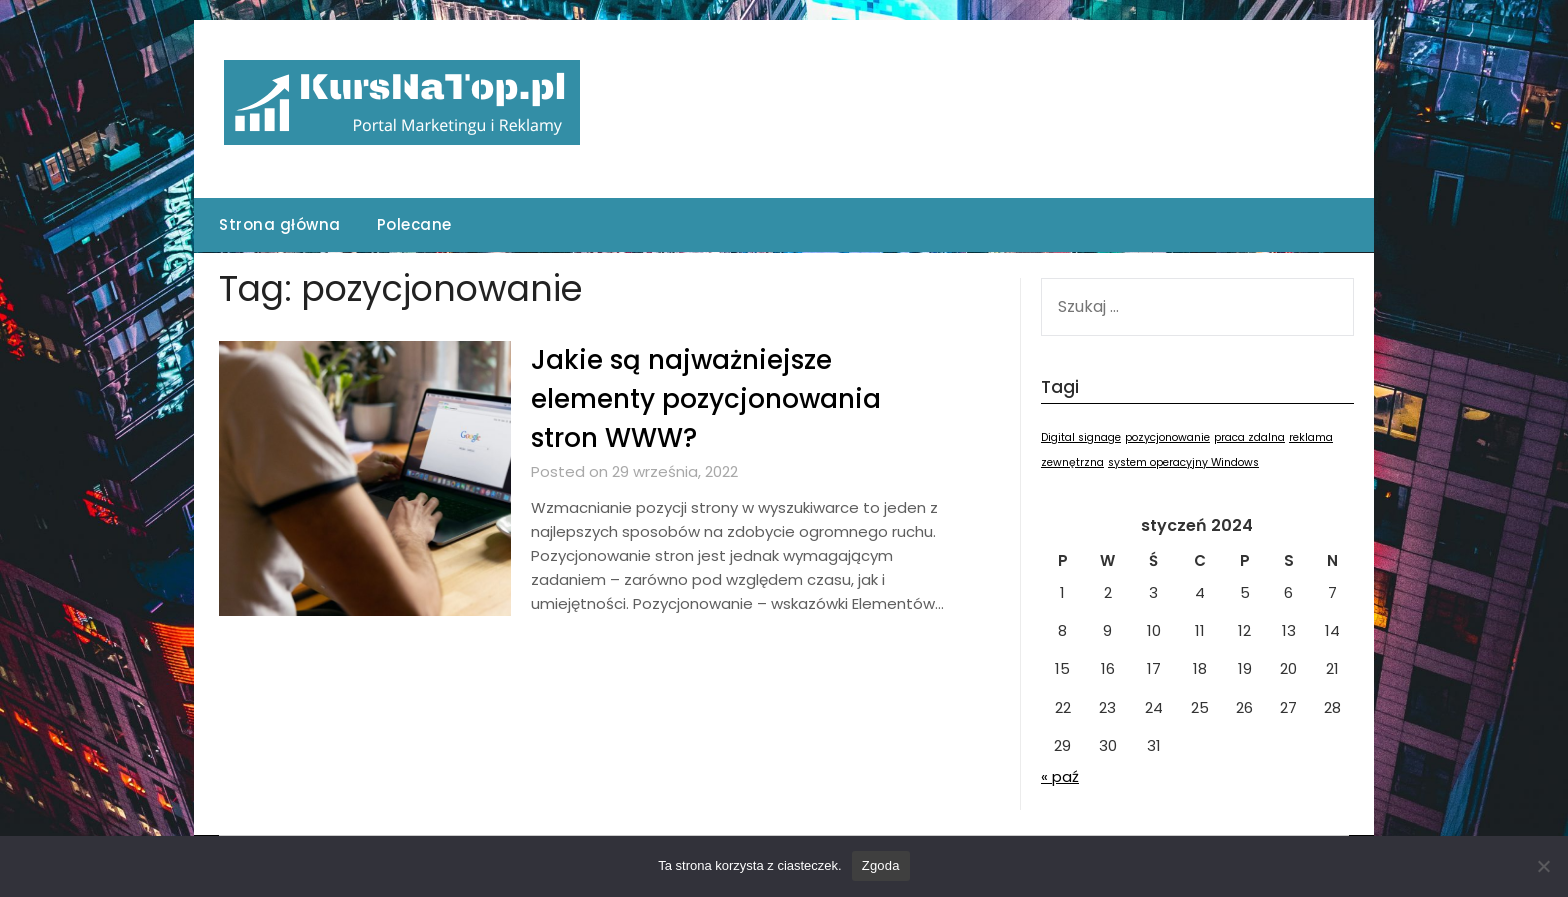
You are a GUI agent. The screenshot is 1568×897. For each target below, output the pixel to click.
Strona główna (280, 224)
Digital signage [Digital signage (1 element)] (1081, 437)
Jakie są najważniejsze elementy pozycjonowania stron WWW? (706, 399)
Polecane (414, 224)
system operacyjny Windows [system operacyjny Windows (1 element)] (1183, 462)
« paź (1060, 776)
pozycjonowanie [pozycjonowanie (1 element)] (1167, 437)
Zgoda (881, 865)
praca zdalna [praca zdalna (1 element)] (1249, 437)
